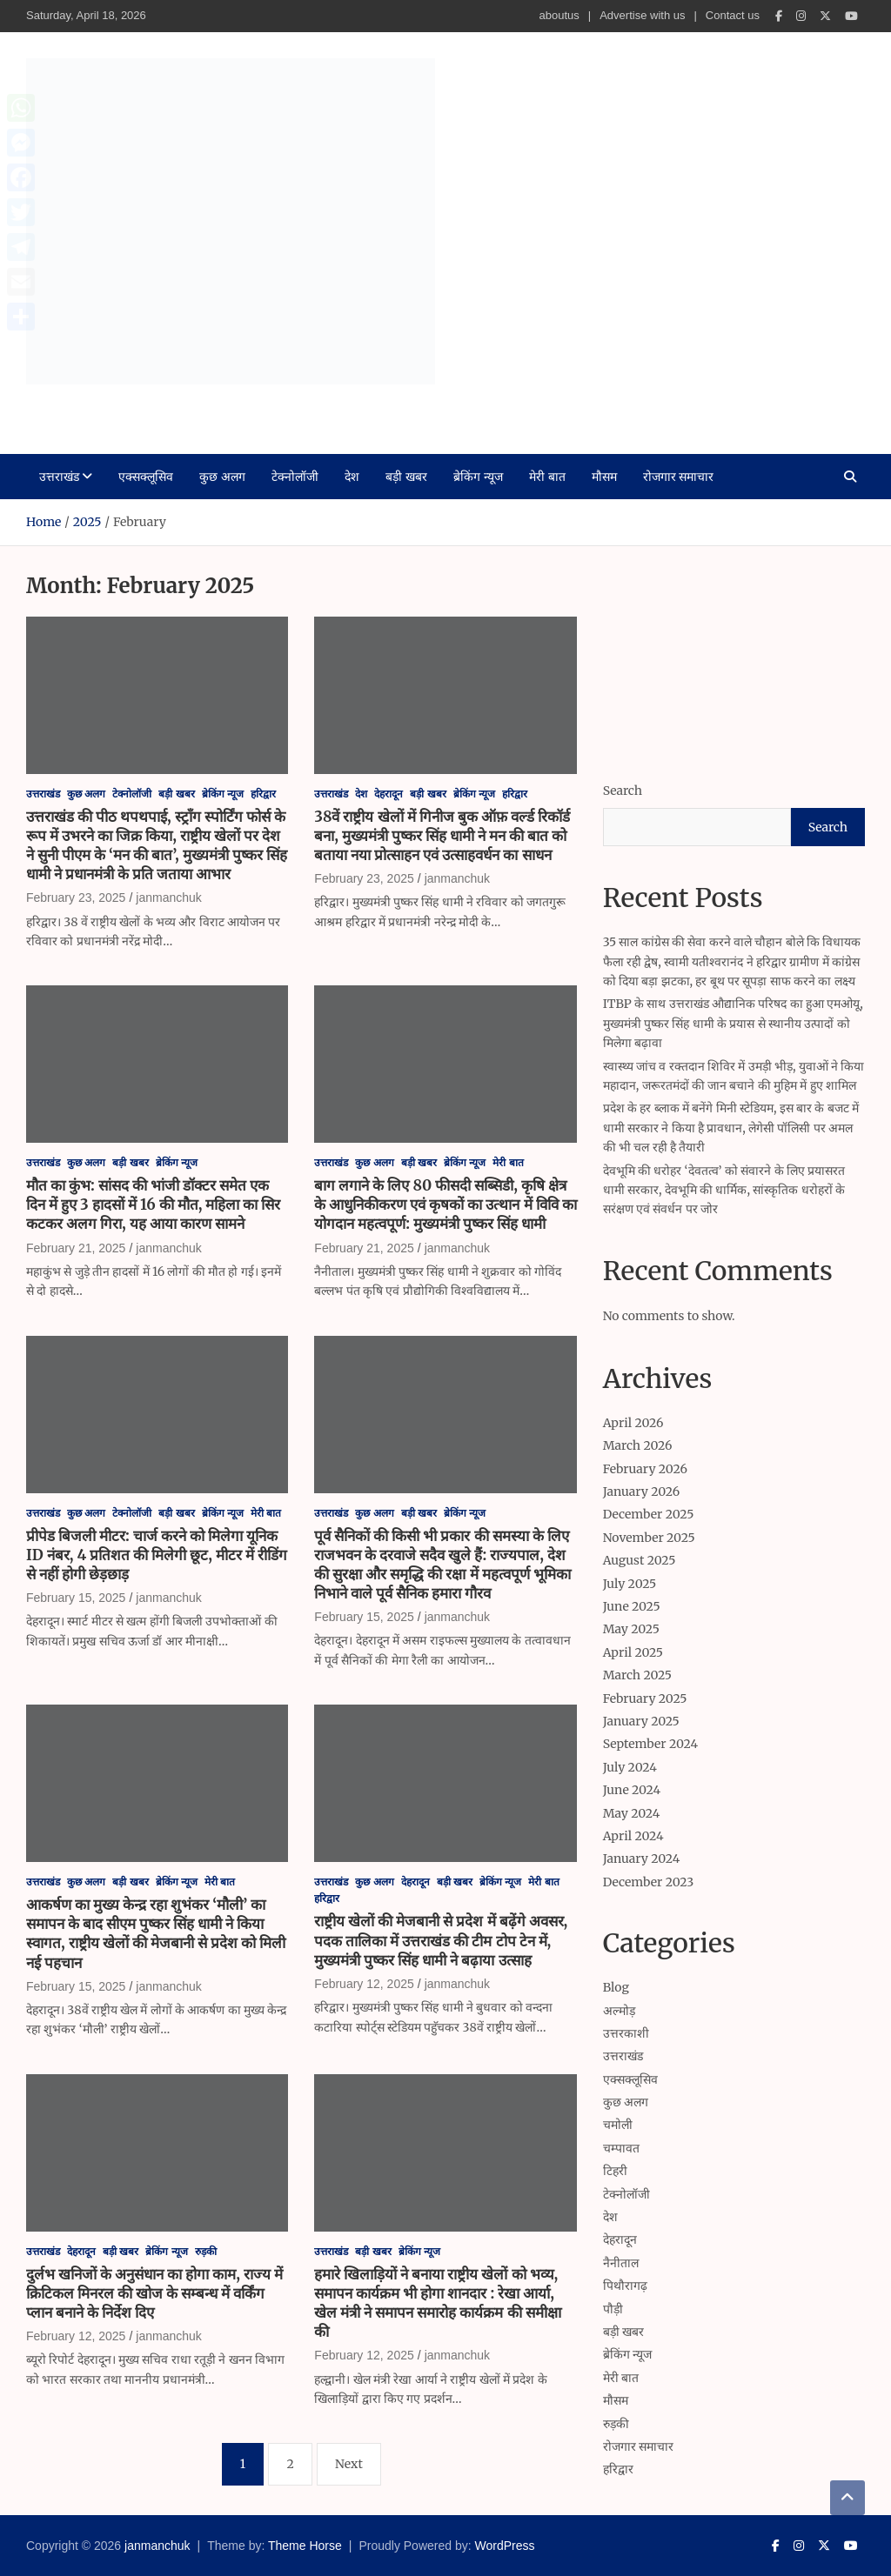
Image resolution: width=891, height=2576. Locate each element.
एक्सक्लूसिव (145, 477)
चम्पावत (621, 2148)
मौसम (604, 477)
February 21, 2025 (75, 1248)
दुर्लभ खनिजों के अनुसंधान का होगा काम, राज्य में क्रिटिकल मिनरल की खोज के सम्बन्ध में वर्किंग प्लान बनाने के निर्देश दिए (154, 2293)
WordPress (505, 2546)
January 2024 (641, 1858)
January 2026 (641, 1491)
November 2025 (649, 1537)
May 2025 (631, 1629)
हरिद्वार (263, 794)
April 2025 (633, 1652)
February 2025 (645, 1698)
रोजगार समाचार (678, 477)
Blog (616, 1987)
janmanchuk (113, 408)
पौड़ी (613, 2309)
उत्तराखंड (59, 477)
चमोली (618, 2124)
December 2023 (648, 1882)
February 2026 (645, 1469)
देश (352, 477)
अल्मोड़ (619, 2011)
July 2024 (630, 1767)
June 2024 (631, 1790)
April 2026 (633, 1423)
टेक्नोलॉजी (294, 477)
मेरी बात (547, 477)
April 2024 (633, 1836)
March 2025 (637, 1675)
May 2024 (631, 1813)
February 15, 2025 (75, 1598)
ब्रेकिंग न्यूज (478, 477)
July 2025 (630, 1584)
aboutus (559, 15)
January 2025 (641, 1721)
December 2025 (648, 1514)
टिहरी (615, 2171)
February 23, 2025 (75, 897)
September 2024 (650, 1744)
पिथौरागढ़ (625, 2285)
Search (622, 790)
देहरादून (388, 794)
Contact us (733, 15)
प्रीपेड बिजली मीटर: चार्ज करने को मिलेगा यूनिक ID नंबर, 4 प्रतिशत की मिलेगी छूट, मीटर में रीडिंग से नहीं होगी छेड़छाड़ (156, 1555)
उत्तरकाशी (626, 2033)
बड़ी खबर (406, 477)
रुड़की (206, 2252)
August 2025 (639, 1560)
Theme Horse (305, 2546)
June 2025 (631, 1606)
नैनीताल (621, 2263)
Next (349, 2464)
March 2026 (638, 1445)
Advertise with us (642, 15)
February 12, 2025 (363, 1984)
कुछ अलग (222, 477)
